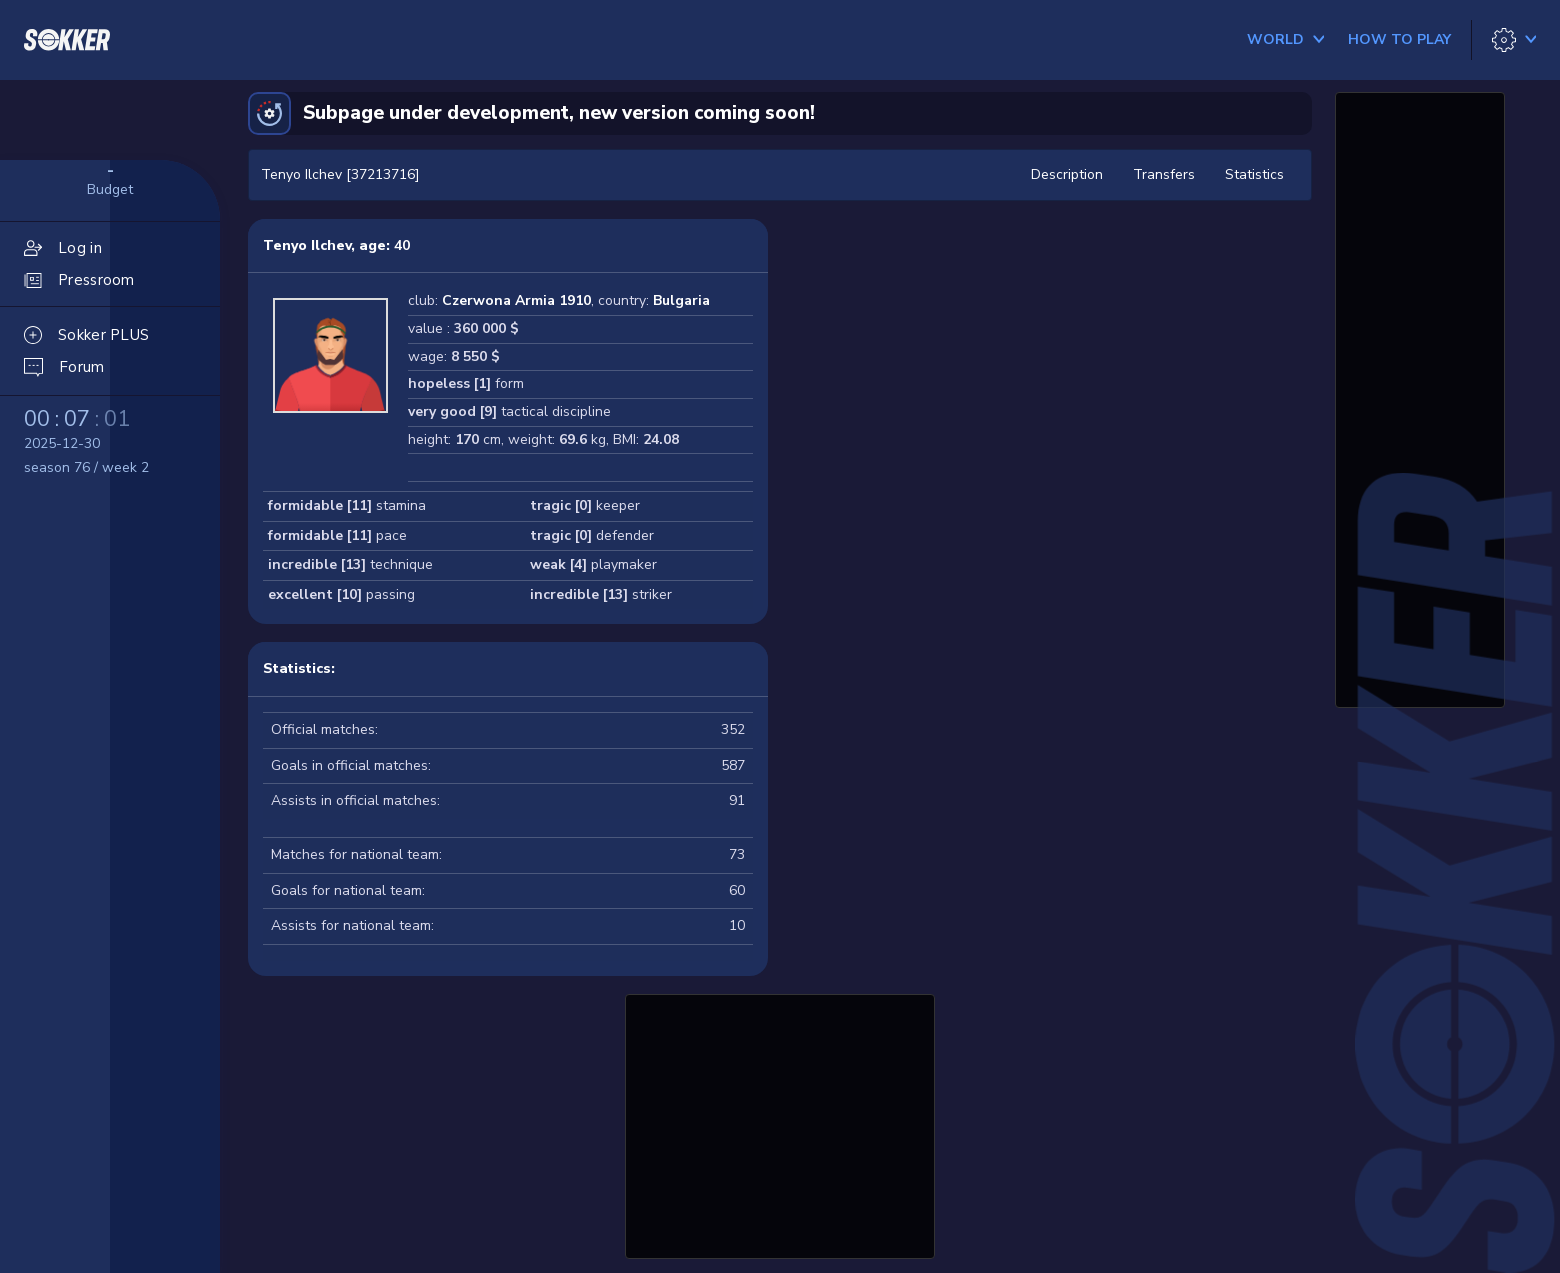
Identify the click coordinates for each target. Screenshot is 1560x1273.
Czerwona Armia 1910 (516, 300)
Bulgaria (681, 300)
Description (1067, 174)
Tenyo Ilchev (307, 245)
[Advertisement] (780, 1124)
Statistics (1254, 174)
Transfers (1164, 174)
